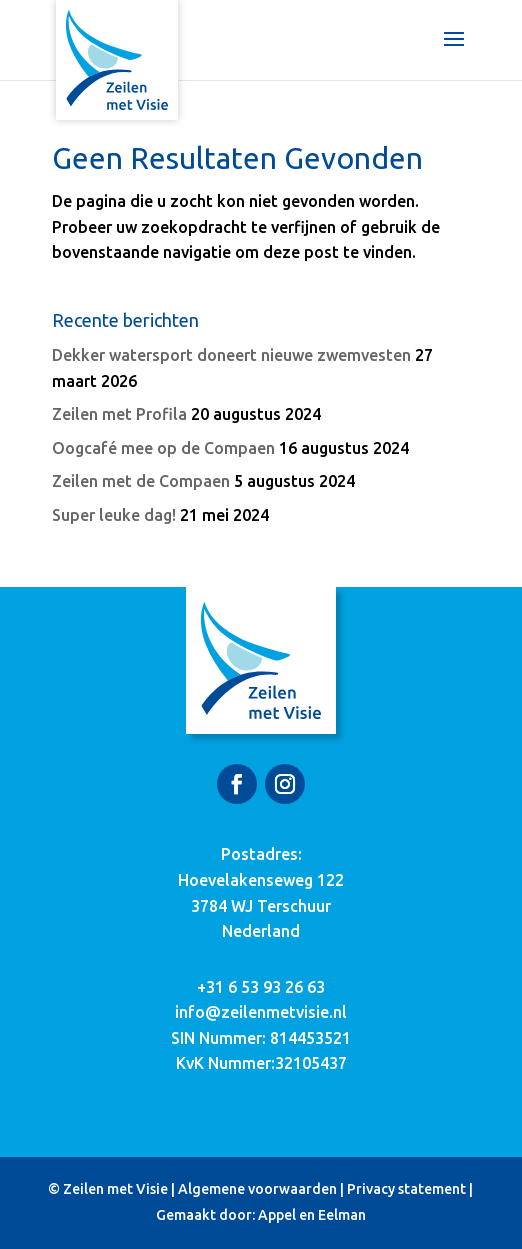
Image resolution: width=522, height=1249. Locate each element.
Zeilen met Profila (119, 414)
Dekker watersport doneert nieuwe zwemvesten (231, 355)
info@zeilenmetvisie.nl (261, 1012)
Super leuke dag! (114, 515)
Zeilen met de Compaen (141, 481)
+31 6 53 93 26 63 (261, 987)
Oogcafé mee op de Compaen (163, 448)
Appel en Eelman (312, 1215)
